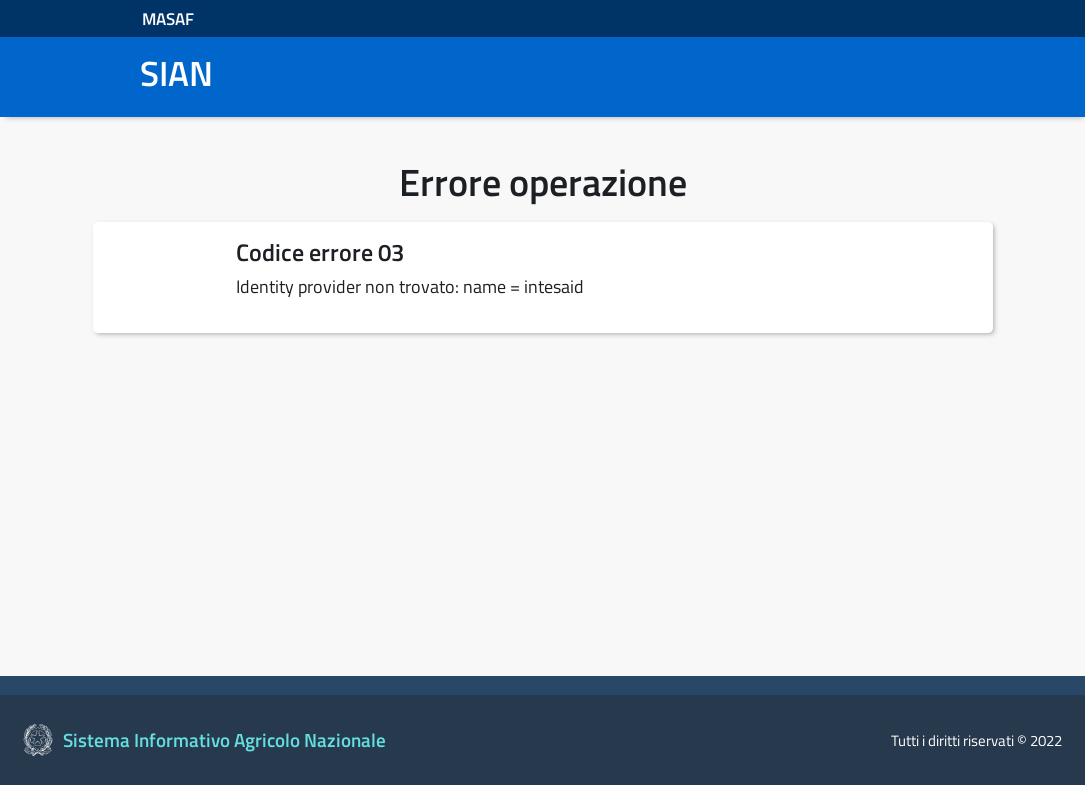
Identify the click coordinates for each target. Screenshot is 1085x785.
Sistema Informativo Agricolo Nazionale (224, 740)
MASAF (168, 18)
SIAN (176, 73)
